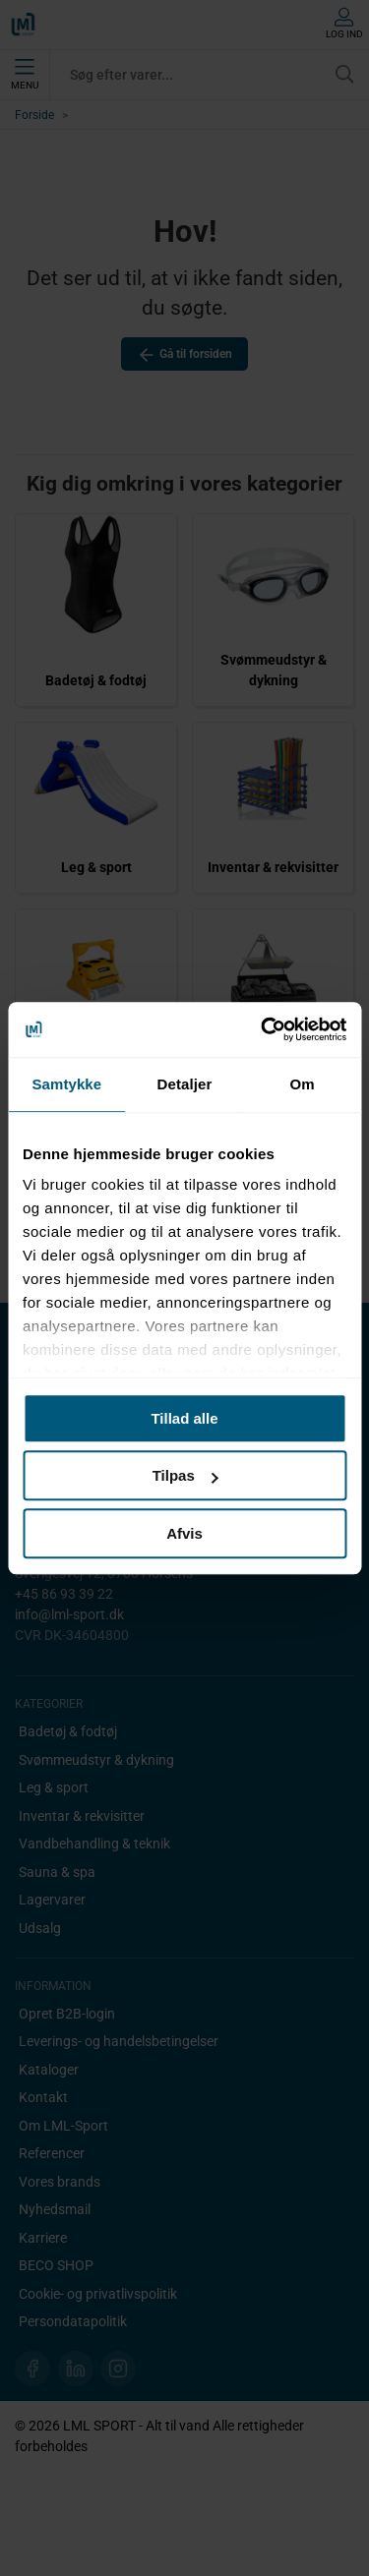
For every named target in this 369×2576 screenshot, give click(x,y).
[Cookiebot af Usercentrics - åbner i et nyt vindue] (262, 1029)
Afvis (184, 1533)
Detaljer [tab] (185, 1084)
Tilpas (185, 1475)
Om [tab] (302, 1084)
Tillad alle (184, 1418)
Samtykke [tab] (66, 1084)
